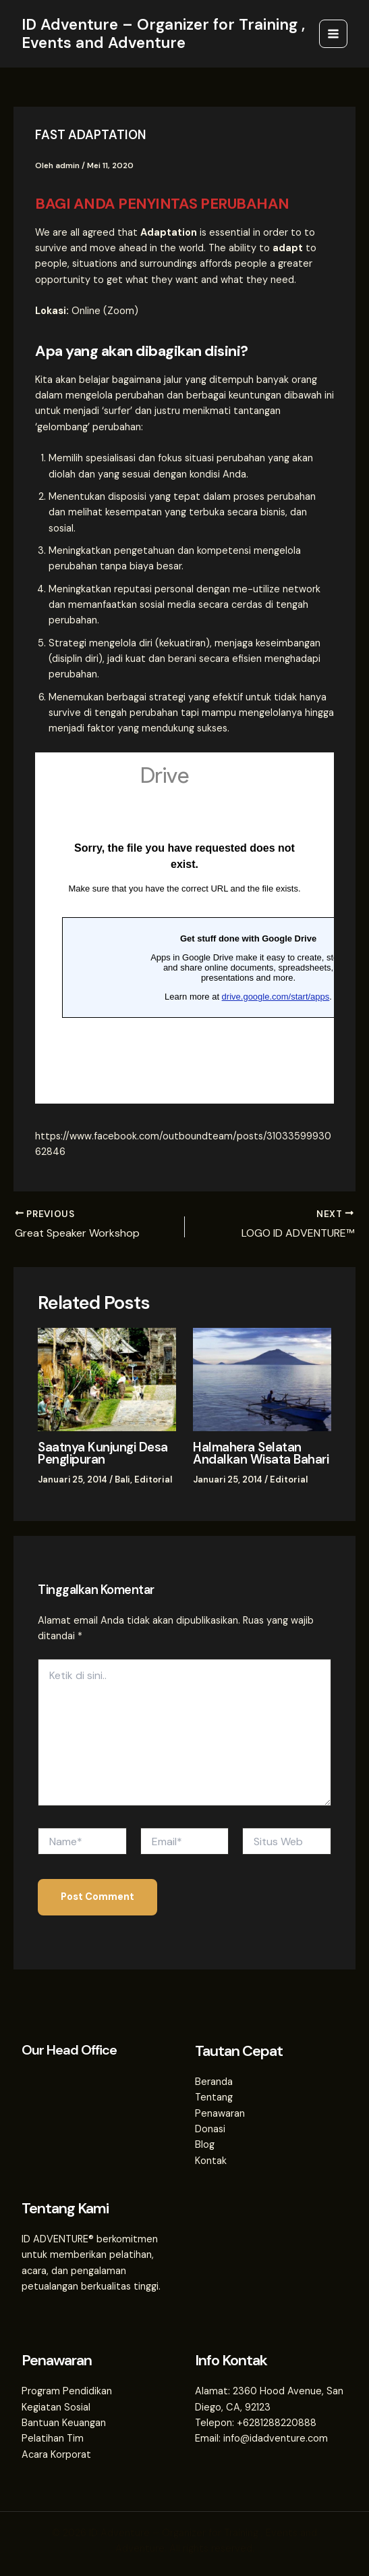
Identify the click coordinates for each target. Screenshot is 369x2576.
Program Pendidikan (67, 2390)
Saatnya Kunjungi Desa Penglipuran (100, 1453)
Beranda (214, 2080)
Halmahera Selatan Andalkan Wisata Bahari (257, 1453)
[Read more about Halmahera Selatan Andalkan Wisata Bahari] (262, 1378)
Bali (122, 1479)
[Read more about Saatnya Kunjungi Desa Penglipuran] (107, 1378)
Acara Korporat (56, 2453)
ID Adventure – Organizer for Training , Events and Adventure (163, 33)
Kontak (211, 2159)
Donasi (210, 2127)
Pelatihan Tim (53, 2437)
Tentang (214, 2096)
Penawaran (220, 2112)
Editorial (151, 1479)
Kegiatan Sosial (56, 2406)
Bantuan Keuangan (64, 2421)
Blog (205, 2144)
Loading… (184, 928)
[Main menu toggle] (333, 34)
